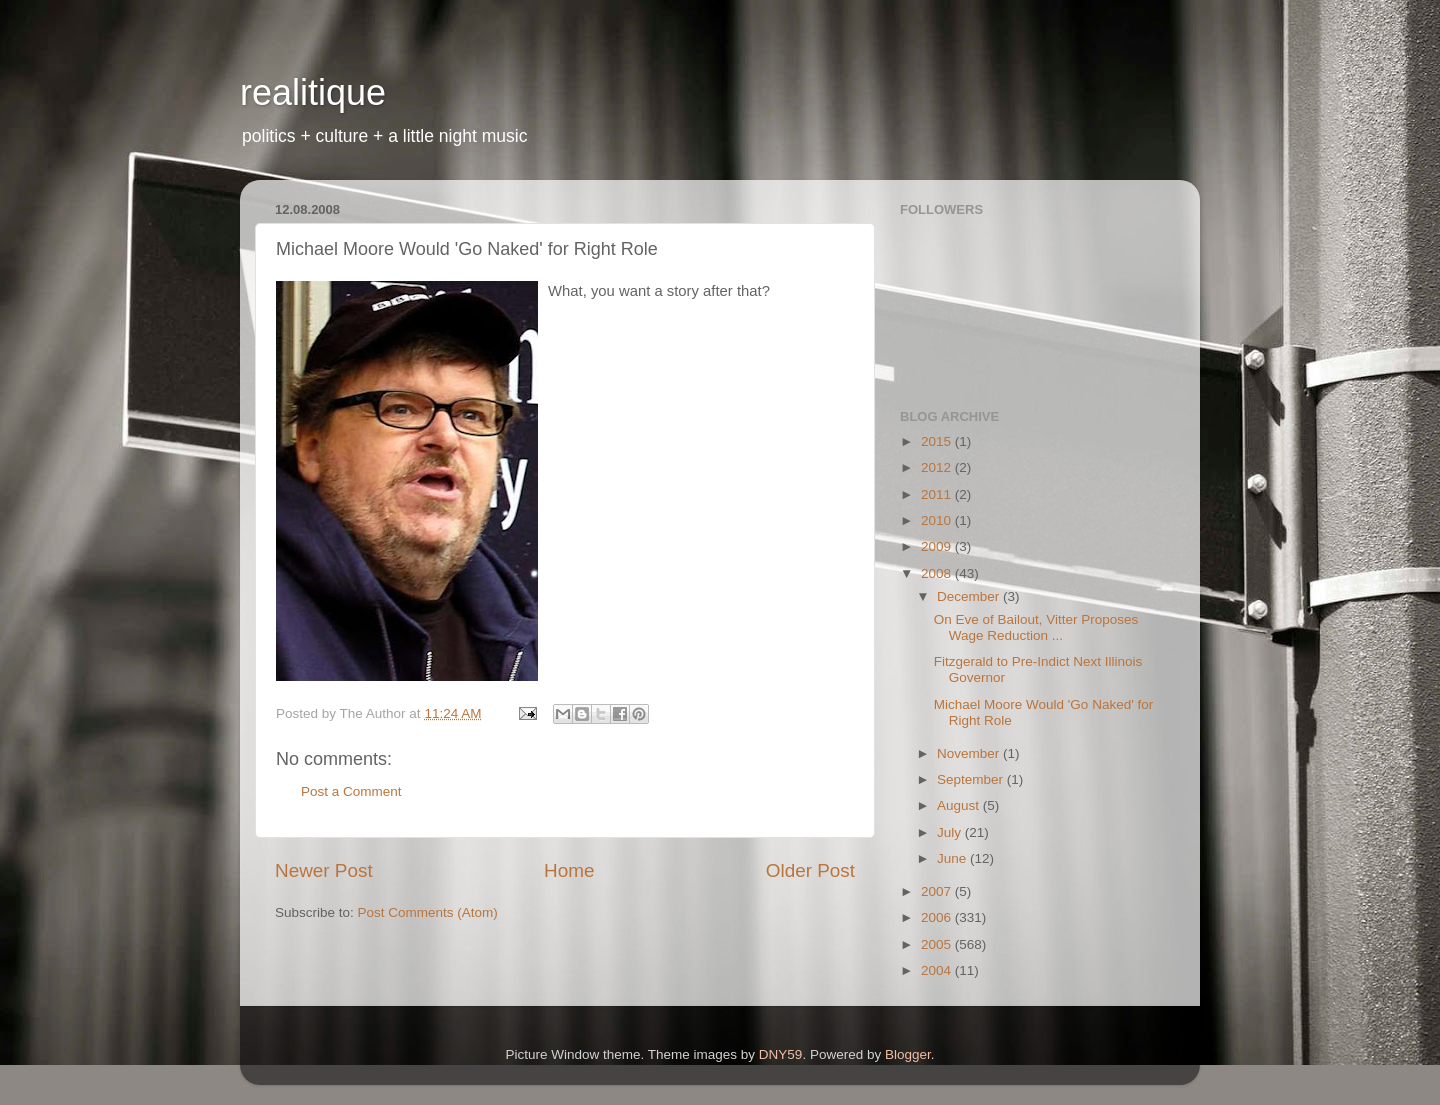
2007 (938, 891)
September (972, 779)
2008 (938, 573)
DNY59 (781, 1054)
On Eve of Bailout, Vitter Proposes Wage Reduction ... (1036, 627)
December (970, 596)
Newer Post (324, 870)
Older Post (810, 870)
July (951, 832)
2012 (938, 467)
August (960, 805)
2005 (938, 944)
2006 (938, 917)
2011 (938, 494)
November (970, 753)
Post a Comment (351, 791)
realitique (313, 92)
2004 (938, 970)
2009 (938, 546)
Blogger (908, 1054)
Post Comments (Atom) (428, 912)
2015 (938, 441)
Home (569, 870)
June (953, 858)
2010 (938, 520)
